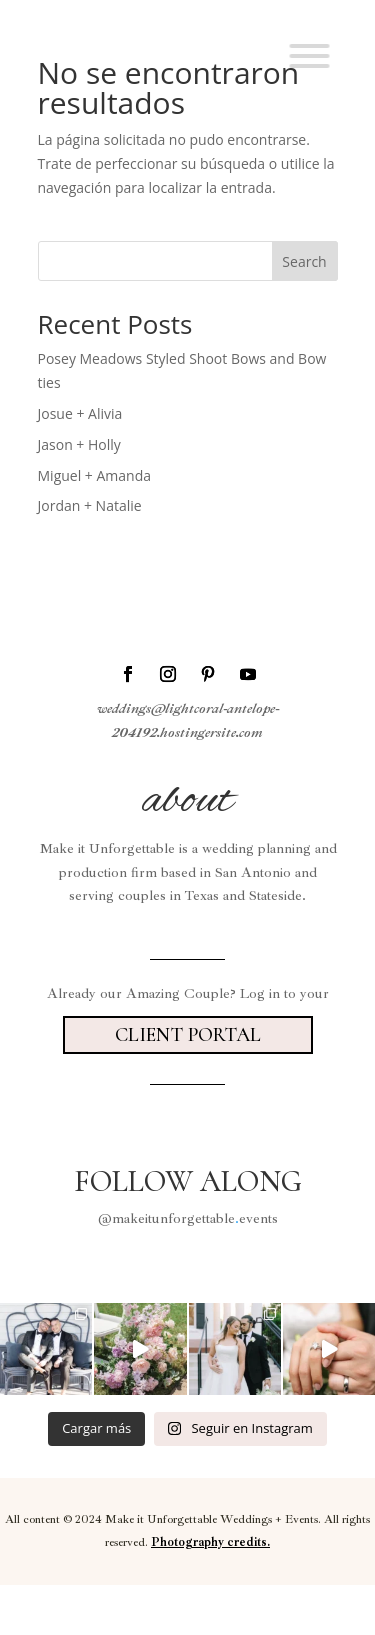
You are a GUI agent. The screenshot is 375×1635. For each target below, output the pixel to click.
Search (304, 261)
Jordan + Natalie (90, 505)
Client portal (188, 1035)
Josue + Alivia (80, 413)
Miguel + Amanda (95, 475)
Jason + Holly (79, 444)
